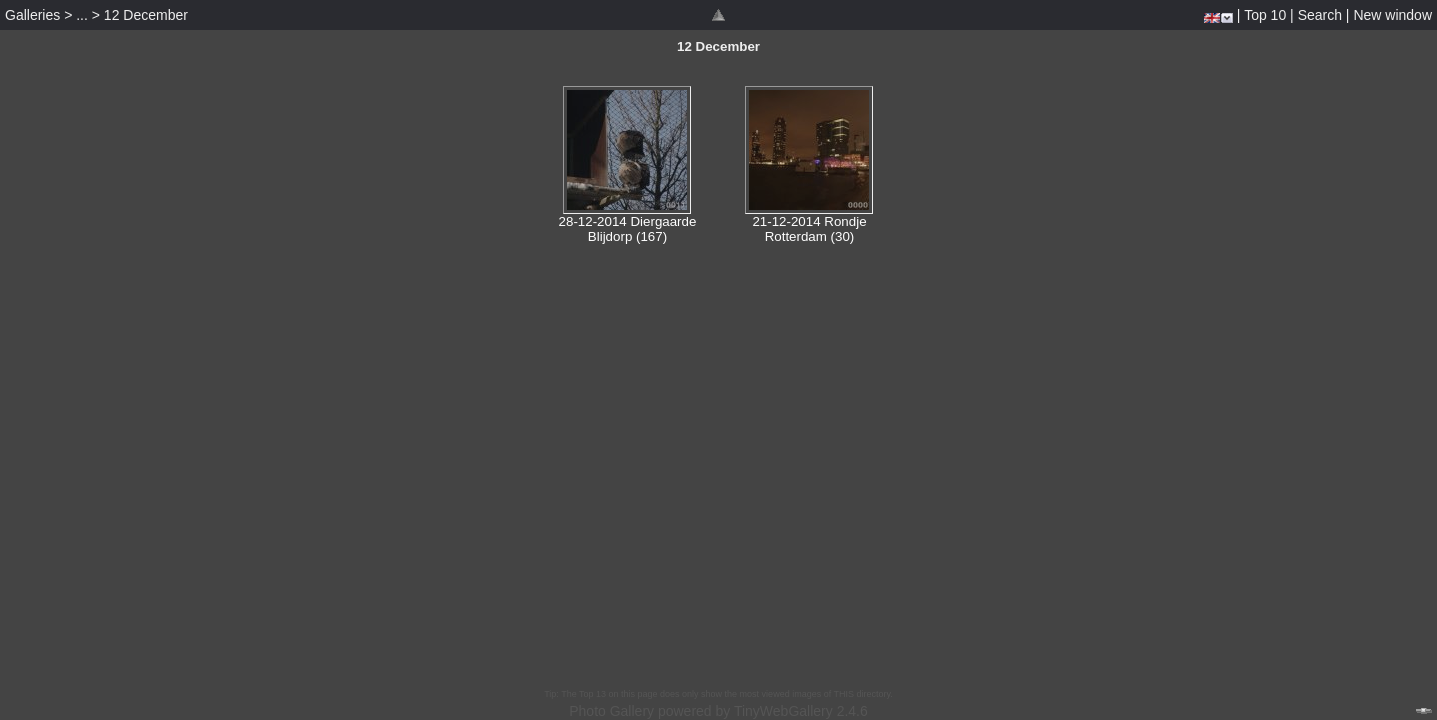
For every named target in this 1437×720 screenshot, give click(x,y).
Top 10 (1265, 15)
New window (1392, 15)
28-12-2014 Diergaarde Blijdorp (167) (628, 229)
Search (1320, 15)
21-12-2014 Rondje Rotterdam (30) (809, 229)
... (82, 15)
